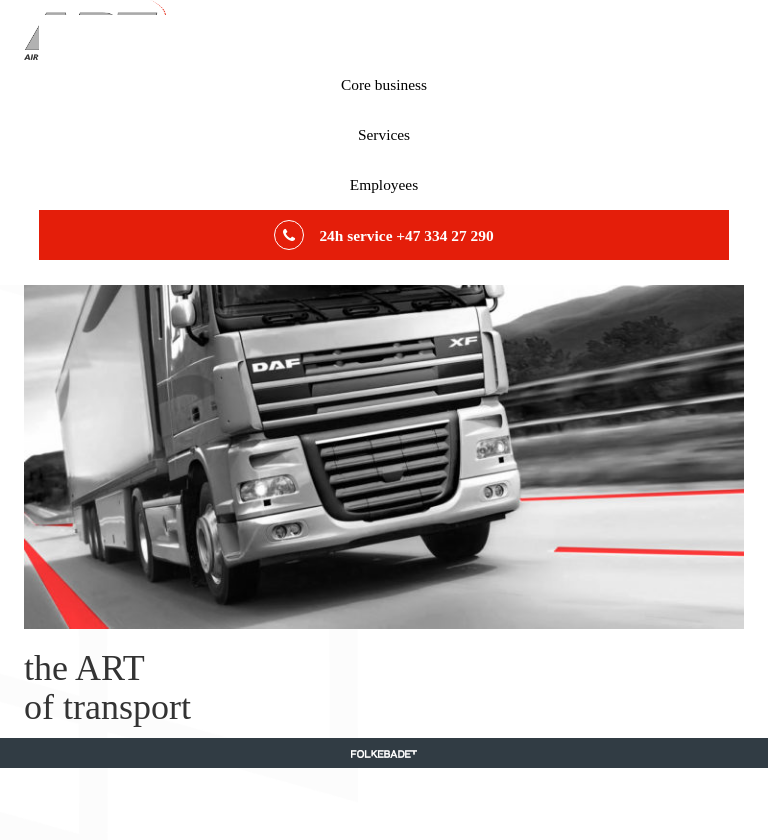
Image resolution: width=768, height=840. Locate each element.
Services (384, 134)
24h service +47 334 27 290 (383, 235)
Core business (384, 84)
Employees (384, 184)
